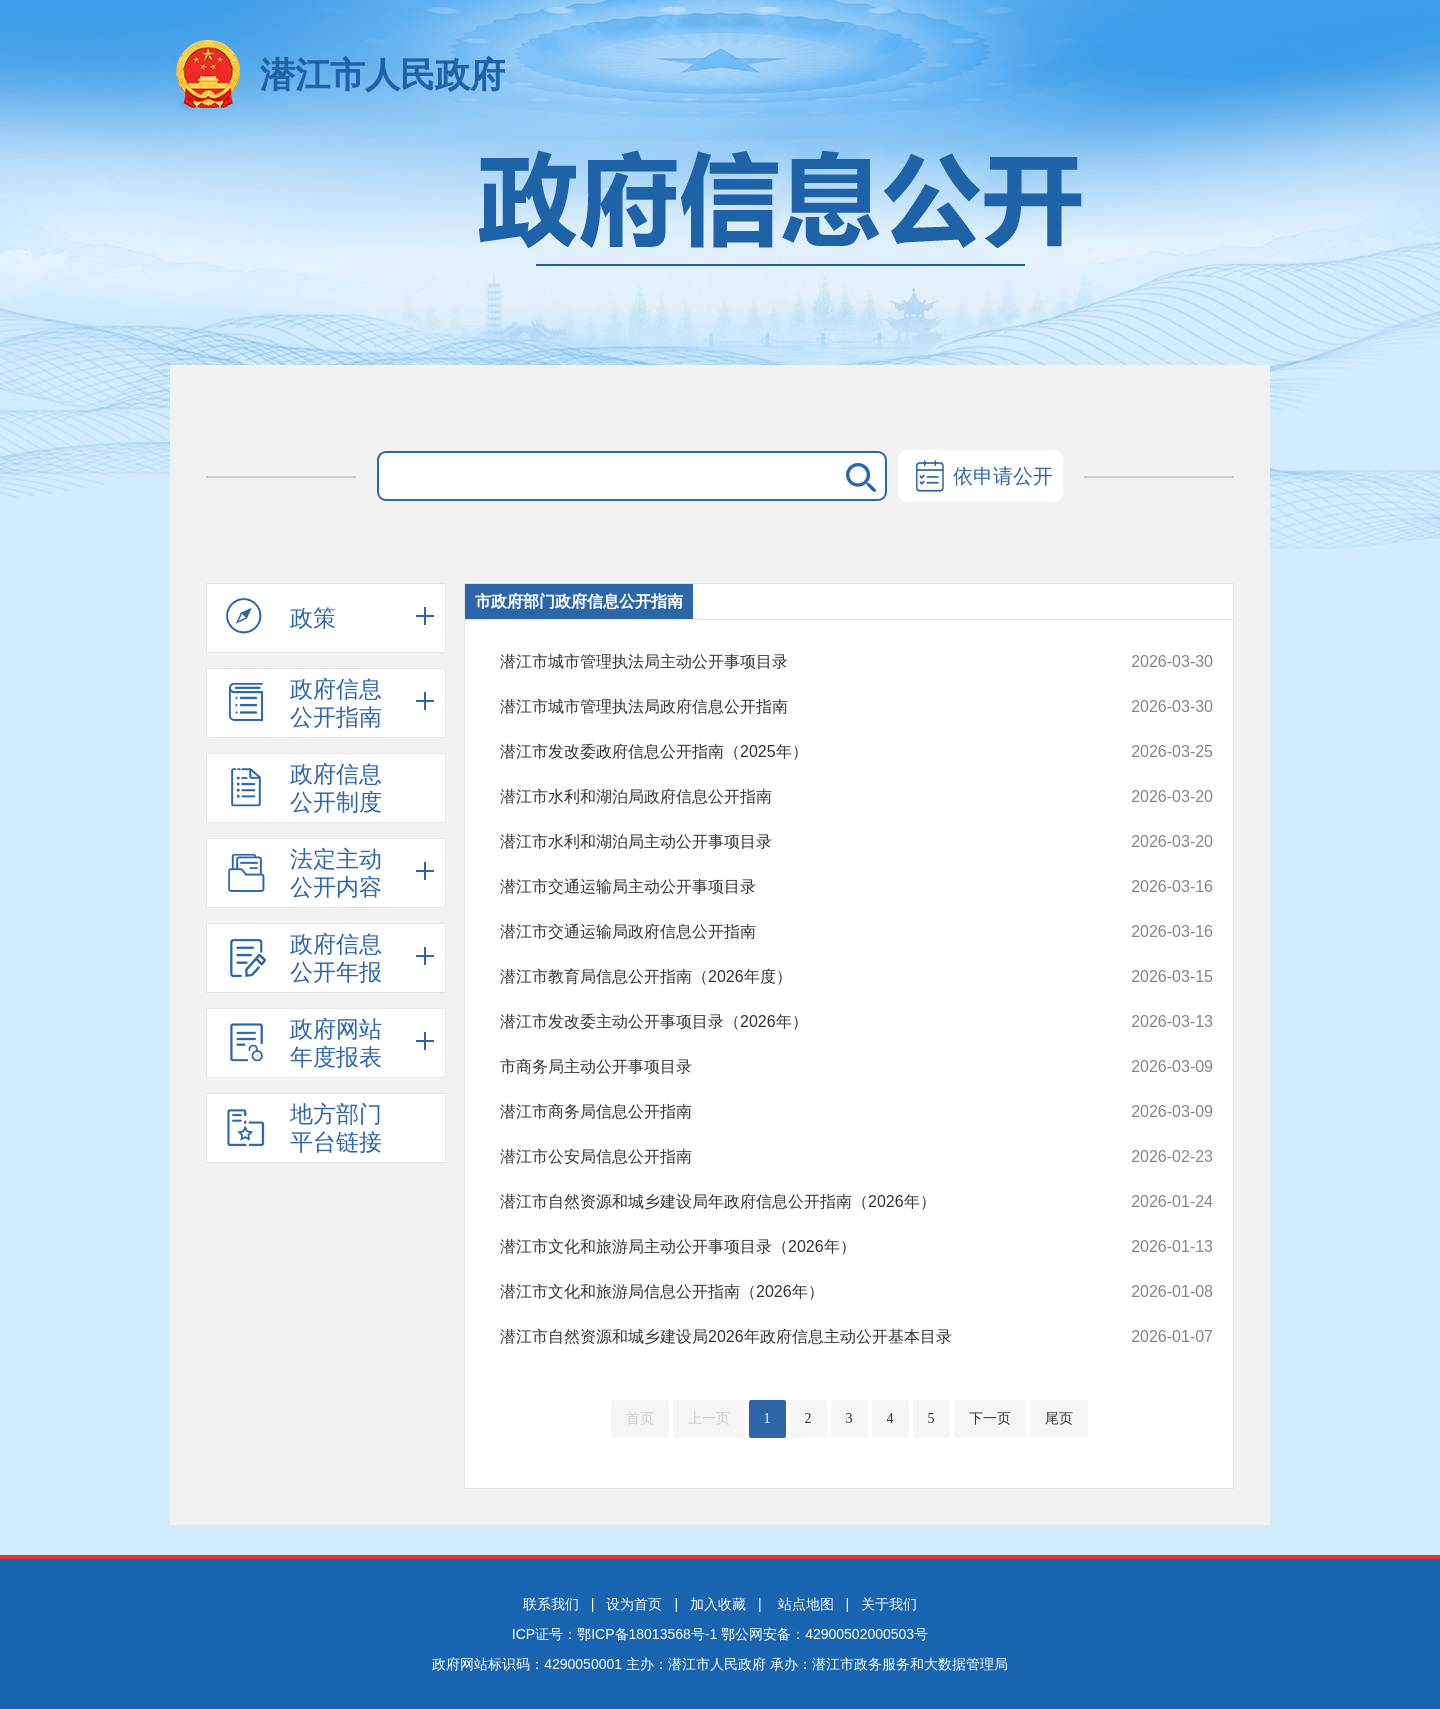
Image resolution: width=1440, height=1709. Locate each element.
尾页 (1059, 1418)
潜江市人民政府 (382, 74)
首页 (640, 1418)
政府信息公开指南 (304, 703)
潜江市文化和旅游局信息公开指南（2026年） (789, 1292)
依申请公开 (980, 478)
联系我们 (551, 1604)
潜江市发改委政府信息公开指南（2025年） (789, 752)
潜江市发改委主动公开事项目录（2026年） (789, 1022)
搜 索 (857, 476)
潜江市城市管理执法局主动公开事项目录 (789, 662)
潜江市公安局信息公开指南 (789, 1157)
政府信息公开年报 (304, 958)
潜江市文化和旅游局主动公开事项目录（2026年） (789, 1247)
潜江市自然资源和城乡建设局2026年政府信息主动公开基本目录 (789, 1337)
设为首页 (634, 1604)
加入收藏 (718, 1604)
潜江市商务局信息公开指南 (789, 1112)
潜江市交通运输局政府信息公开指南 (789, 932)
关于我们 (889, 1604)
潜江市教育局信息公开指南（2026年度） (789, 977)
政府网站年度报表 (304, 1043)
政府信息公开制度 (304, 788)
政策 (281, 617)
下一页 (990, 1418)
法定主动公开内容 (304, 873)
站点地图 (806, 1604)
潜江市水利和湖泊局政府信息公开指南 (789, 797)
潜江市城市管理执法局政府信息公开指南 (789, 707)
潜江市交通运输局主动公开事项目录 (789, 887)
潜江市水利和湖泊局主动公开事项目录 (789, 842)
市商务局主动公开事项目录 (789, 1067)
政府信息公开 (720, 247)
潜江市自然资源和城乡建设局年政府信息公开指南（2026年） (789, 1202)
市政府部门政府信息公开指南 (579, 601)
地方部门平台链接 (304, 1128)
